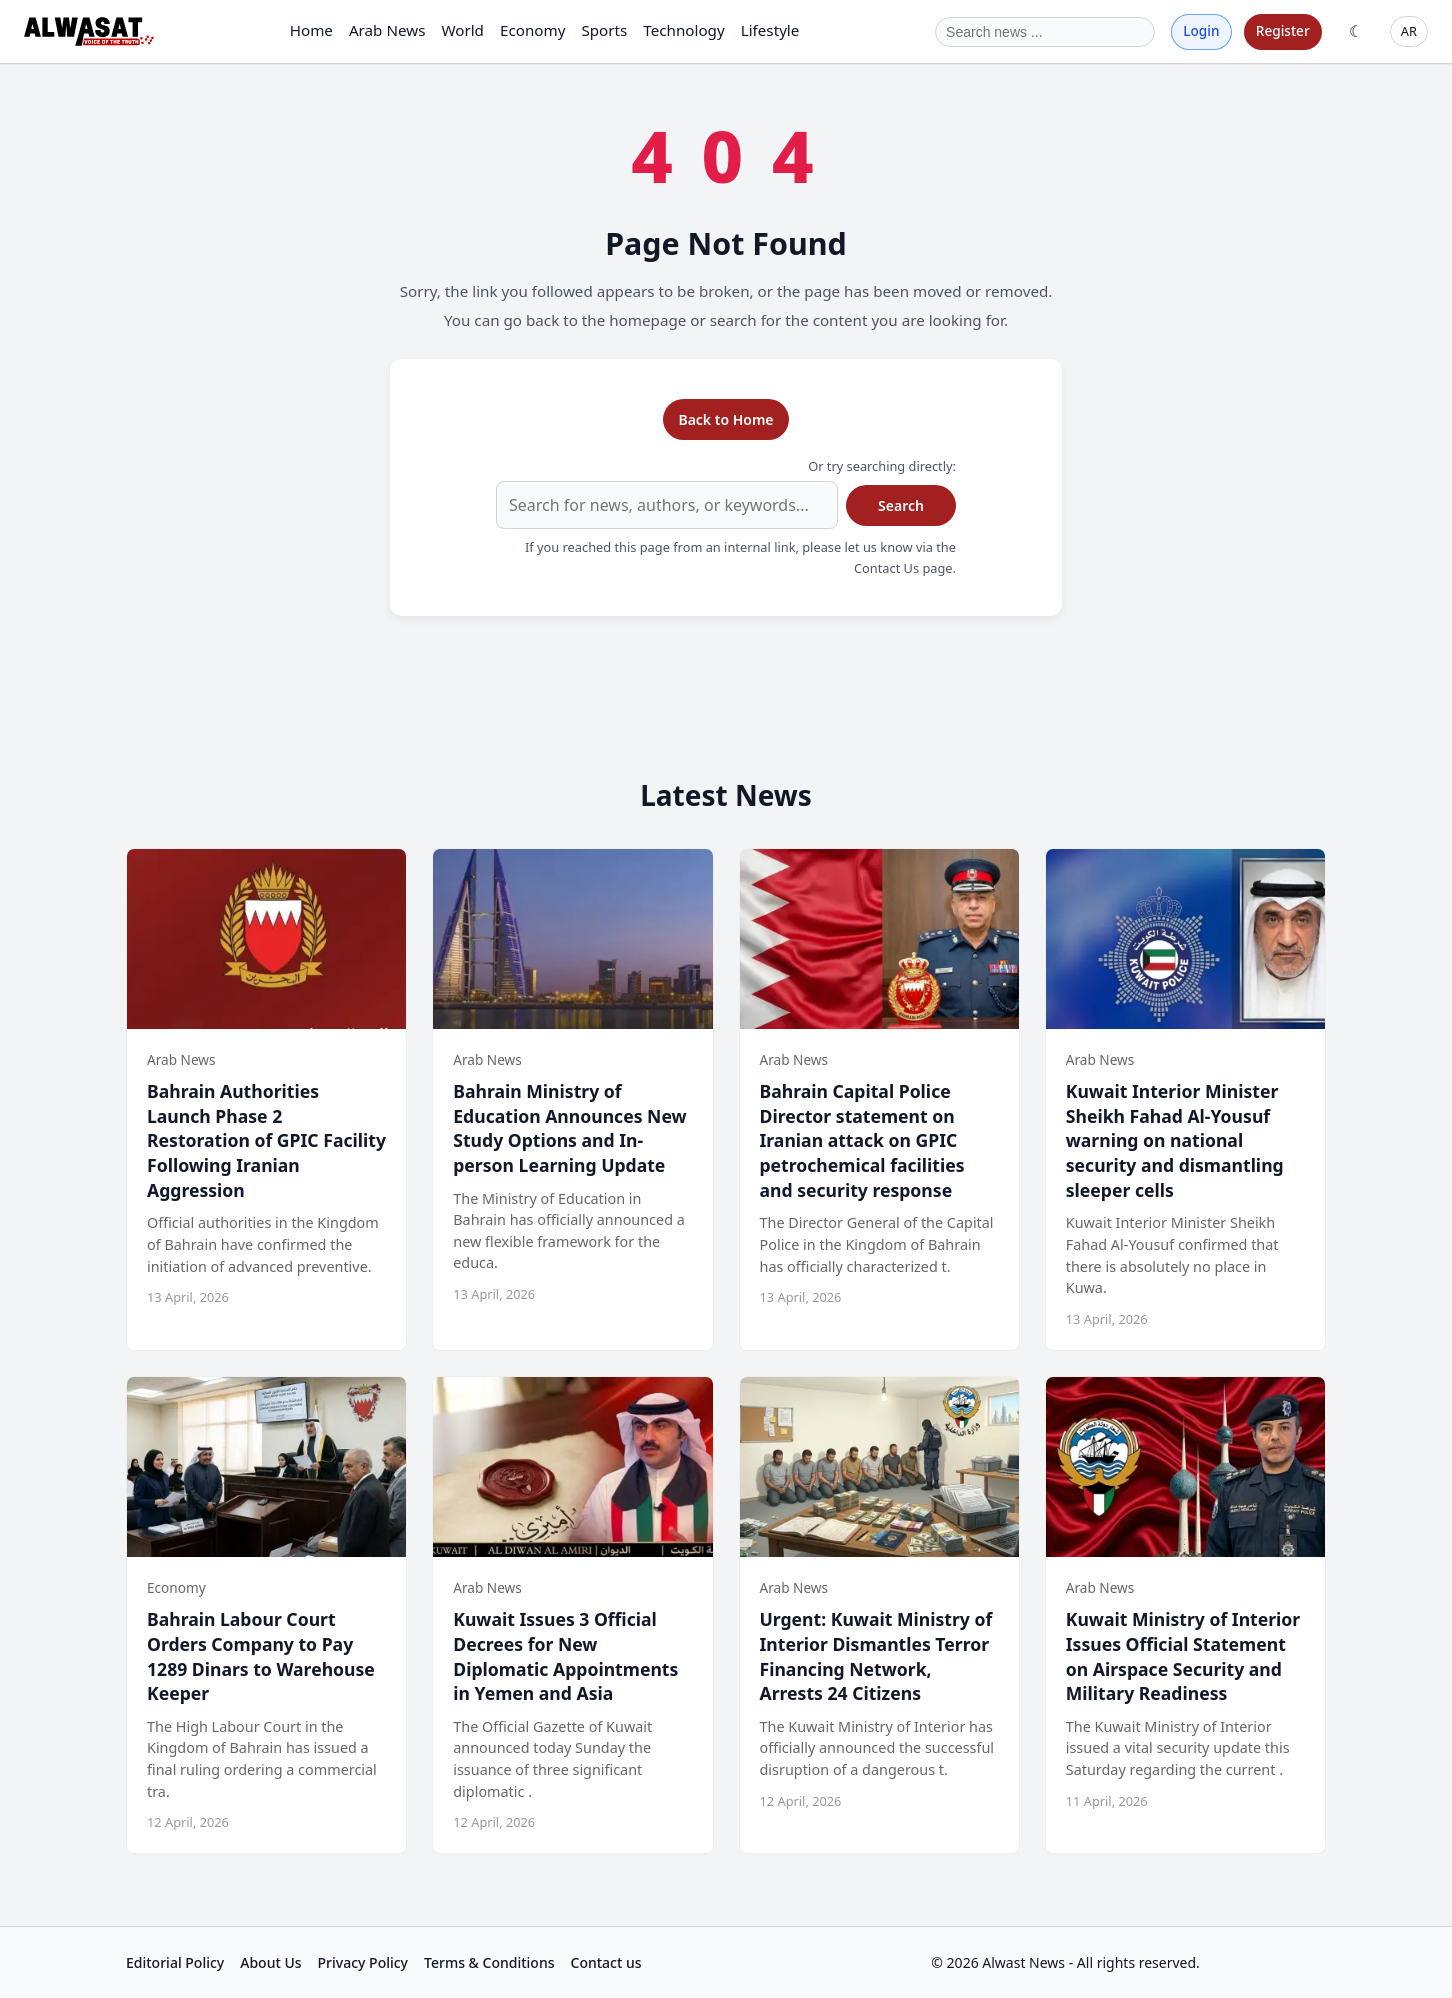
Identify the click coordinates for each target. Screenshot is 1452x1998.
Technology (683, 30)
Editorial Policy (175, 1962)
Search (901, 505)
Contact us (606, 1962)
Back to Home (725, 419)
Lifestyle (770, 30)
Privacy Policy (363, 1962)
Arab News (387, 30)
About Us (270, 1962)
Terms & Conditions (489, 1962)
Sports (604, 30)
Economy (532, 30)
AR (1409, 31)
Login (1201, 30)
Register (1283, 30)
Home (311, 30)
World (462, 30)
